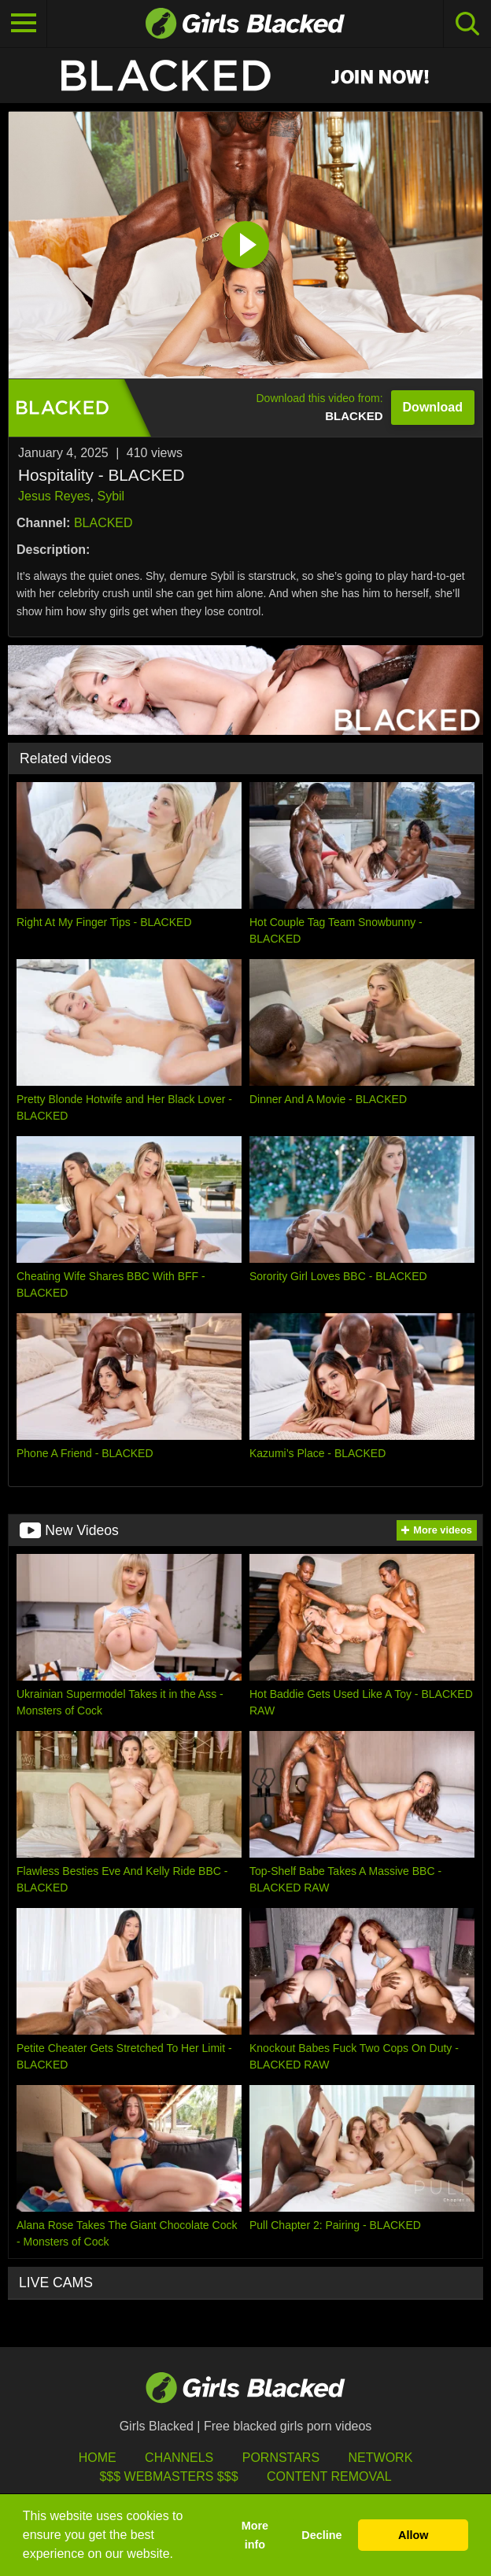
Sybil (110, 496)
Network (381, 2457)
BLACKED (103, 523)
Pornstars (280, 2457)
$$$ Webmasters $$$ (168, 2476)
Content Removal (329, 2476)
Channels (179, 2457)
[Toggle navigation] (23, 23)
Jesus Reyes (54, 496)
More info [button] (255, 2535)
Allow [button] (413, 2535)
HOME (97, 2457)
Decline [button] (321, 2535)
